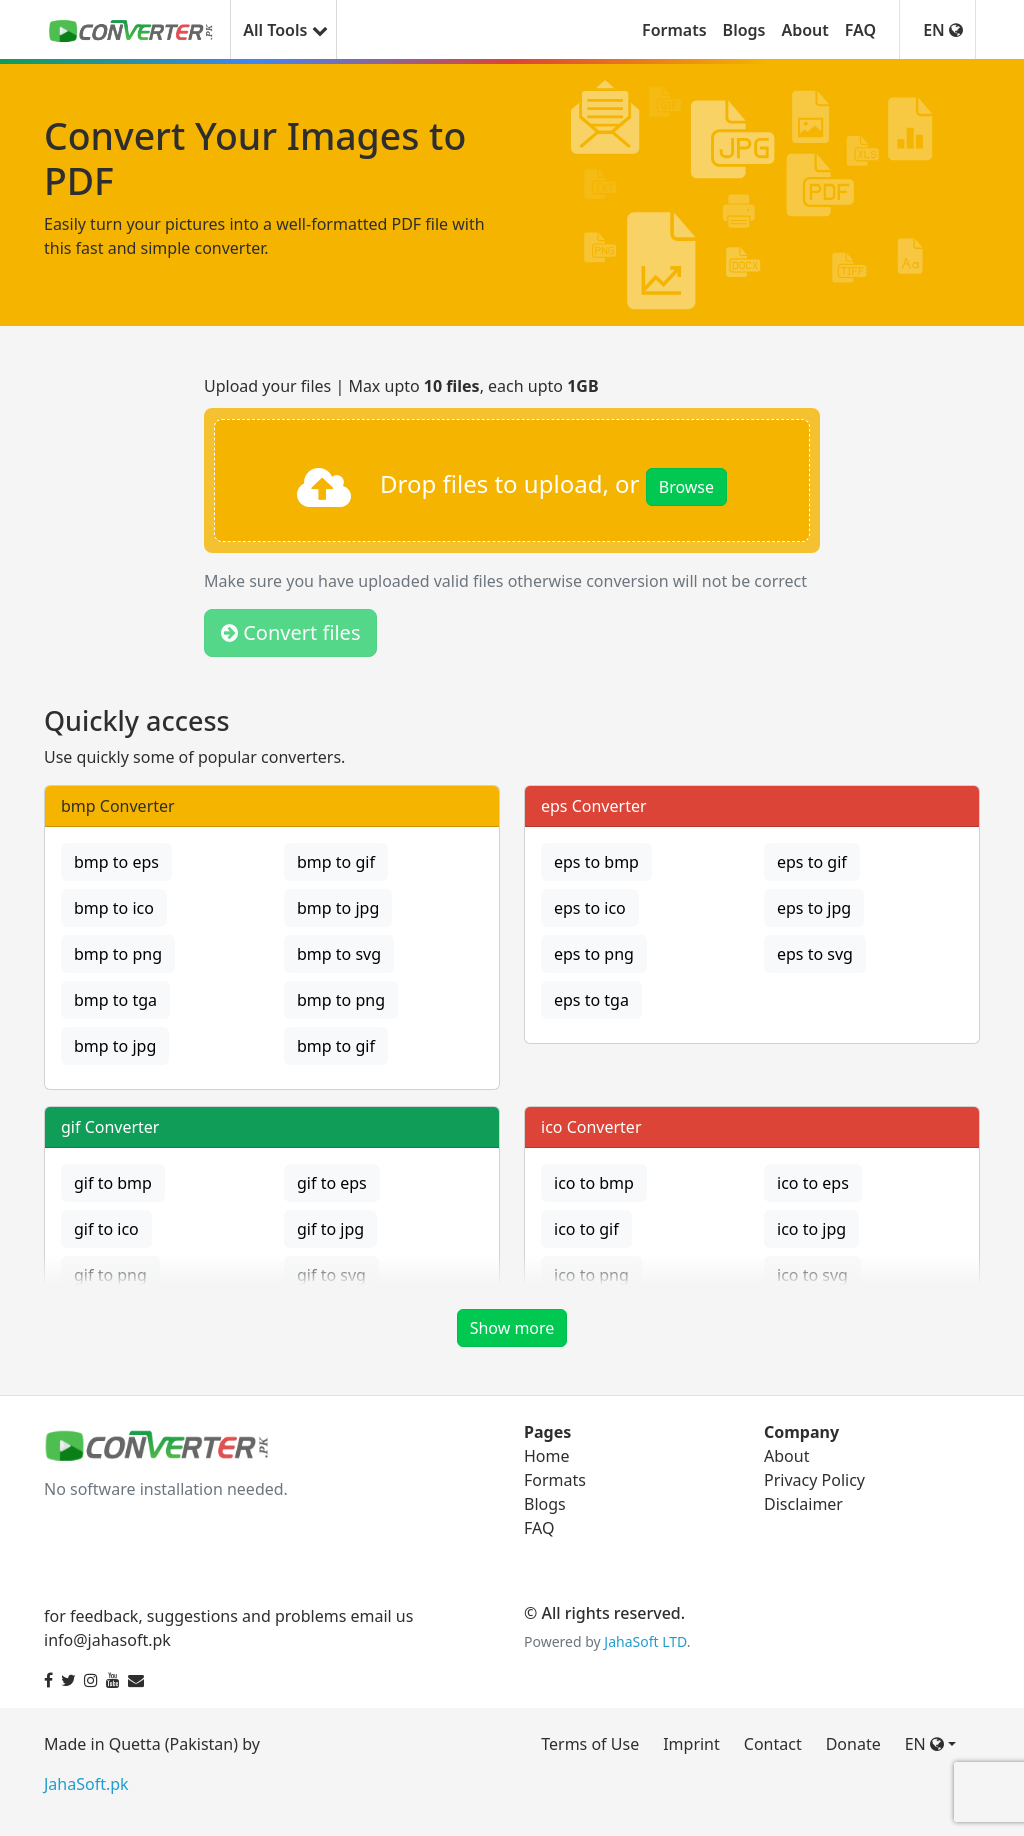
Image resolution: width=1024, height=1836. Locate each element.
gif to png (110, 1275)
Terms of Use (590, 1744)
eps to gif (812, 862)
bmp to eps (116, 862)
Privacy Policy (814, 1480)
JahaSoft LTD (645, 1641)
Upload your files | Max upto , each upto (401, 386)
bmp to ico (114, 908)
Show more (512, 1328)
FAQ (860, 30)
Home (547, 1456)
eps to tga (591, 1000)
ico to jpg (811, 1229)
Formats (674, 30)
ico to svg (812, 1275)
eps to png (594, 954)
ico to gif (586, 1229)
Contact (773, 1744)
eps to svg (815, 954)
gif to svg (331, 1275)
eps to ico (590, 908)
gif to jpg (330, 1229)
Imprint (691, 1744)
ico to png (591, 1275)
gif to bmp (113, 1183)
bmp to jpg (338, 908)
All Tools (283, 30)
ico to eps (813, 1183)
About (804, 30)
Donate (853, 1744)
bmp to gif (336, 862)
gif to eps (332, 1183)
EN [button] (943, 30)
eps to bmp (596, 862)
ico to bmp (594, 1183)
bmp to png (118, 954)
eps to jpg (814, 908)
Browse (686, 487)
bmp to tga (115, 1000)
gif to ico (106, 1229)
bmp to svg (339, 954)
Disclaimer (803, 1504)
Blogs (744, 30)
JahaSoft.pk (86, 1784)
